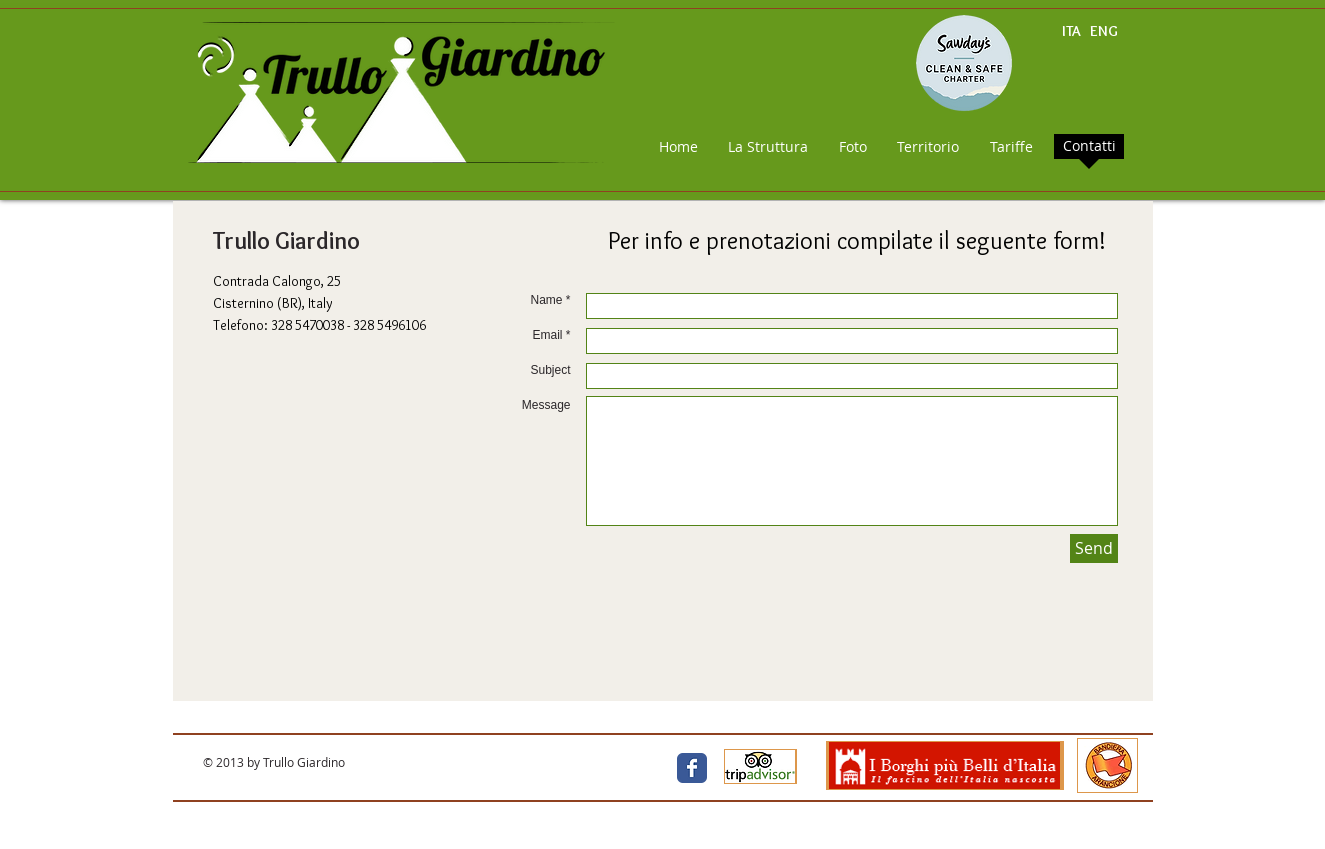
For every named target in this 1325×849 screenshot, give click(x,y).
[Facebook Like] (534, 769)
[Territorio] (928, 147)
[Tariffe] (1011, 147)
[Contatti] (1090, 146)
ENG (1104, 31)
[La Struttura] (768, 147)
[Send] (1094, 548)
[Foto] (853, 147)
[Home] (679, 147)
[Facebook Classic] (692, 768)
